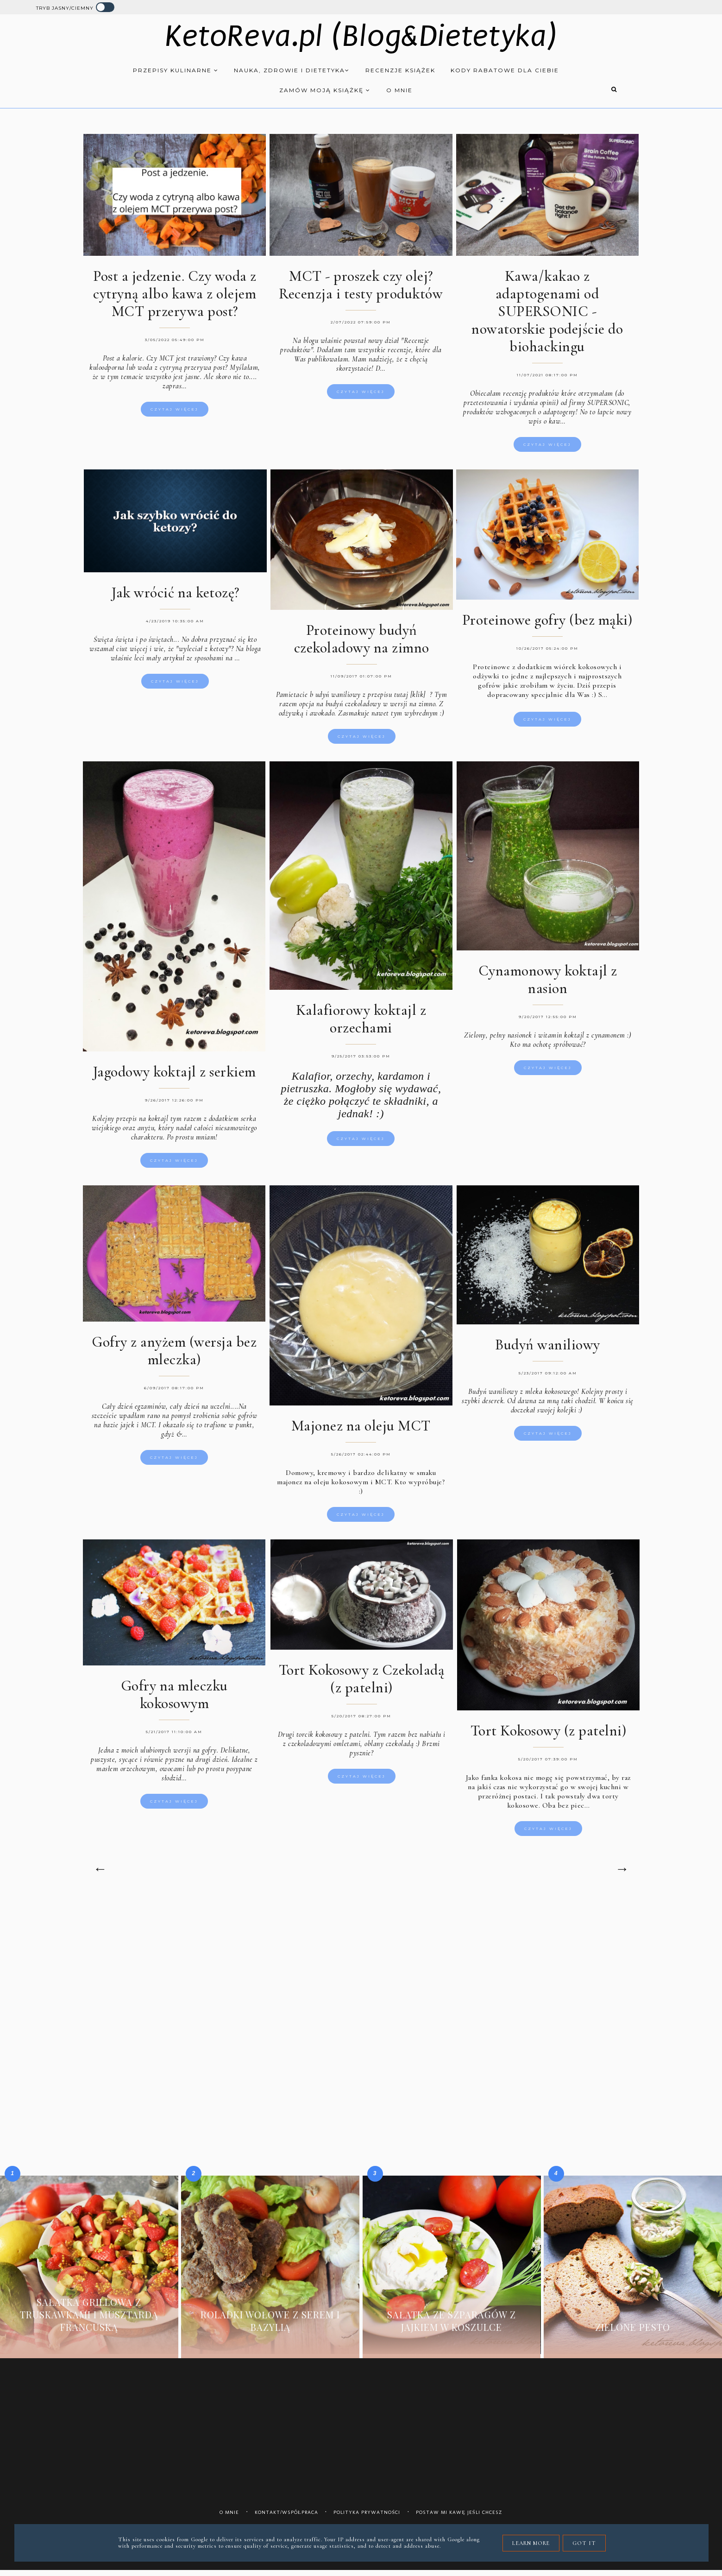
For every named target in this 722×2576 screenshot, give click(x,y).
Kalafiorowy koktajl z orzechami (361, 1019)
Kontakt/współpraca (286, 2518)
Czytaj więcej (175, 411)
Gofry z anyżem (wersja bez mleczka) (174, 1352)
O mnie (399, 91)
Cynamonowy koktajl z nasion (547, 980)
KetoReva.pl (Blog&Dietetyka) (361, 37)
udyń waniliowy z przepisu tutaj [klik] (370, 694)
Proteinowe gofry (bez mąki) (547, 619)
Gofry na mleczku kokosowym (174, 1696)
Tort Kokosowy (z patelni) (549, 1732)
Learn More (531, 2543)
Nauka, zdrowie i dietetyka (292, 71)
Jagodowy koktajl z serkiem (174, 1072)
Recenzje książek (400, 71)
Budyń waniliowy (548, 1345)
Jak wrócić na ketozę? (175, 592)
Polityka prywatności (366, 2518)
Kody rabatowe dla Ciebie (505, 71)
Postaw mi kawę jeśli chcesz (459, 2518)
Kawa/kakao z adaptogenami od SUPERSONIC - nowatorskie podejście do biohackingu (547, 313)
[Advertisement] (360, 1982)
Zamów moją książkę (324, 91)
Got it (584, 2543)
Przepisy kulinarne (176, 71)
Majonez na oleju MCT (361, 1427)
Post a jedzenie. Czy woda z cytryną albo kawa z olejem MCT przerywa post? (175, 295)
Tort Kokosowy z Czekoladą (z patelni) (361, 1680)
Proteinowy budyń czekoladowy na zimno (361, 638)
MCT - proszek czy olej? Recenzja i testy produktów (360, 286)
